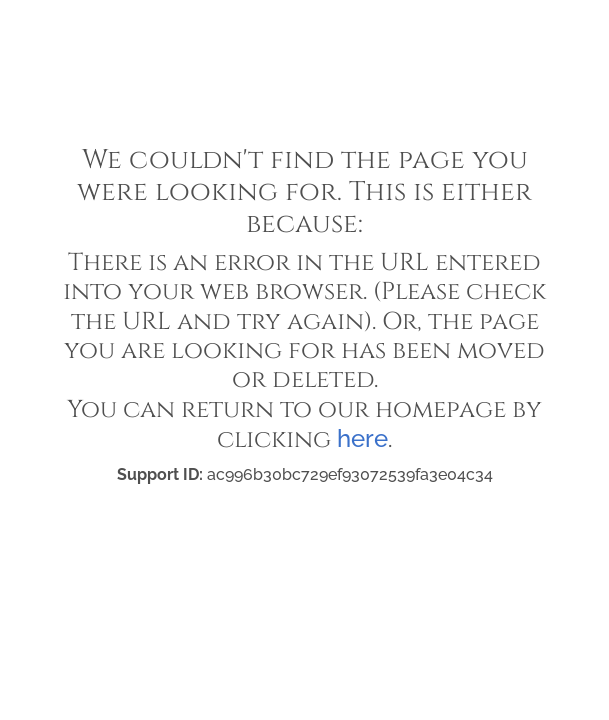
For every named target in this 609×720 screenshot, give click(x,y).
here (362, 438)
